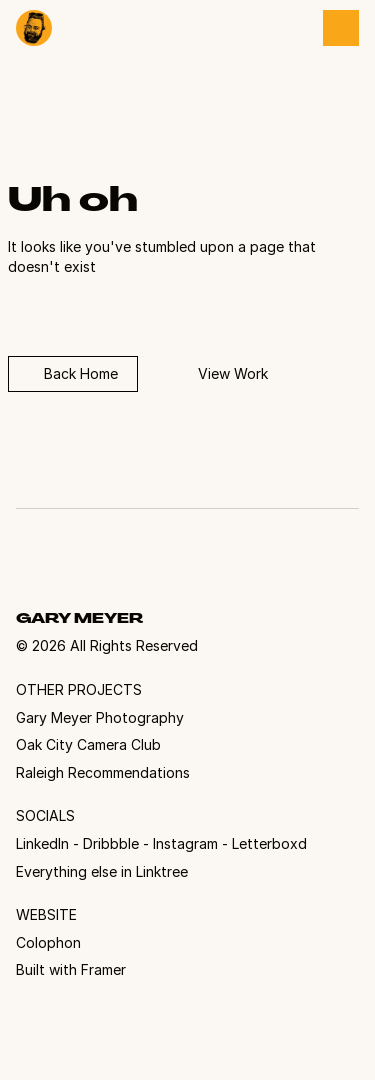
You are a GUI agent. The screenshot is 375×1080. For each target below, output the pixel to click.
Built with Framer (71, 969)
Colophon (48, 942)
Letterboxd (269, 843)
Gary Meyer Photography (100, 717)
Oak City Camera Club (88, 744)
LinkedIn (42, 843)
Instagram (185, 843)
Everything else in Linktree (102, 871)
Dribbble (111, 843)
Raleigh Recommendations (103, 772)
